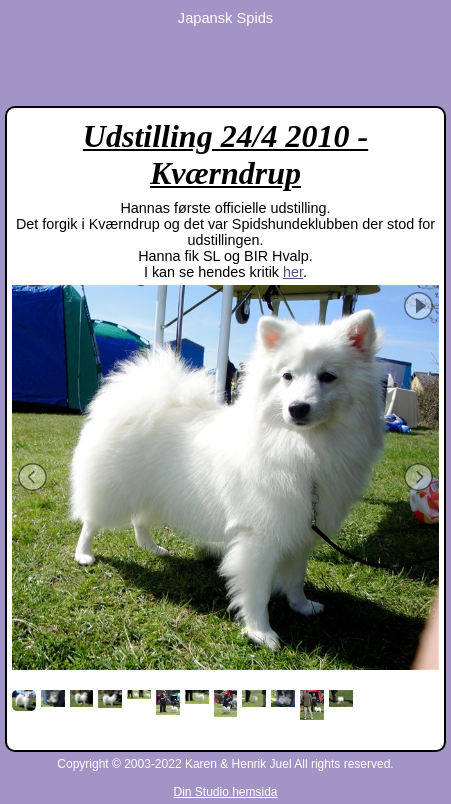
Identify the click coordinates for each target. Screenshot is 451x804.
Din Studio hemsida (225, 792)
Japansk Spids (225, 18)
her (293, 272)
